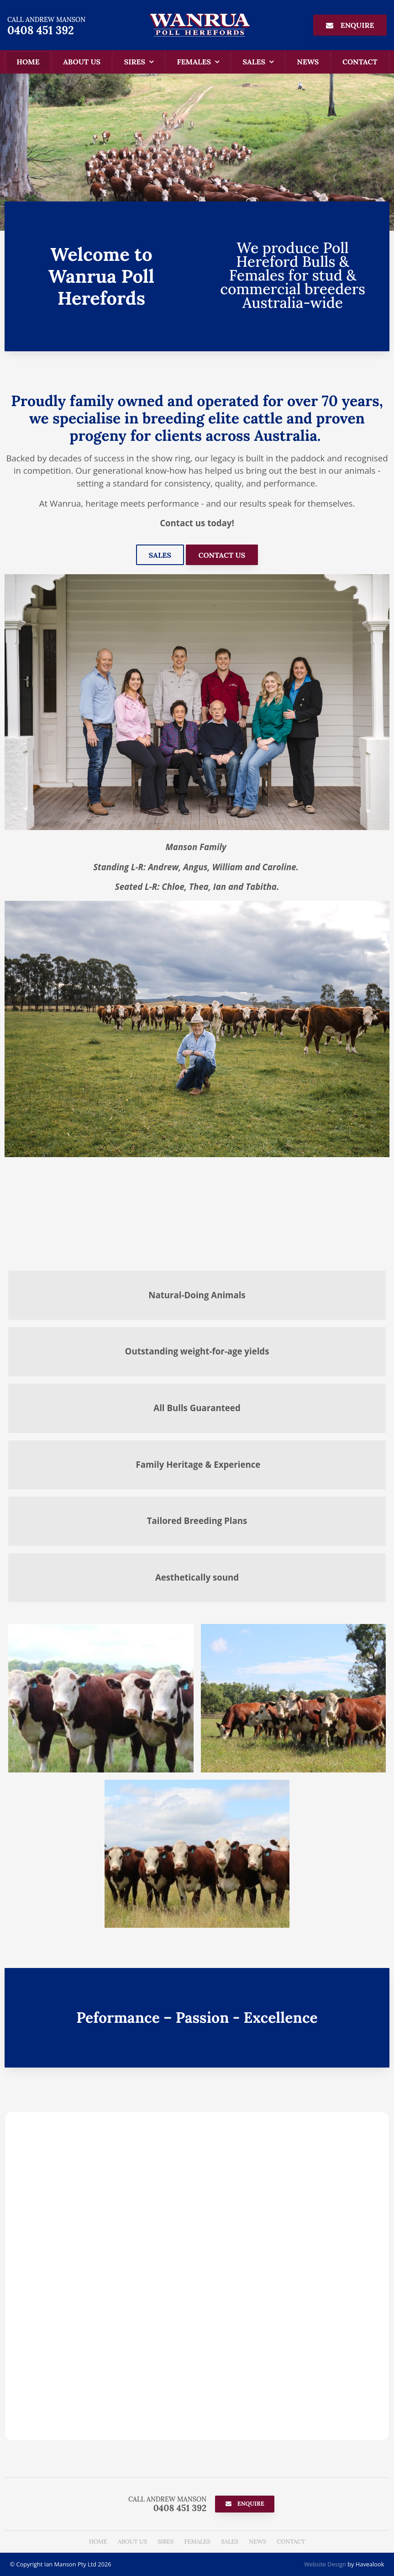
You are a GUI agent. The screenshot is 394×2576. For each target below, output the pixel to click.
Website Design (325, 2564)
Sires (134, 61)
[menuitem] (98, 2542)
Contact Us (221, 555)
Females (194, 61)
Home (27, 61)
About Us (81, 61)
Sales (254, 61)
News (308, 61)
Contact (360, 61)
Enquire (357, 25)
